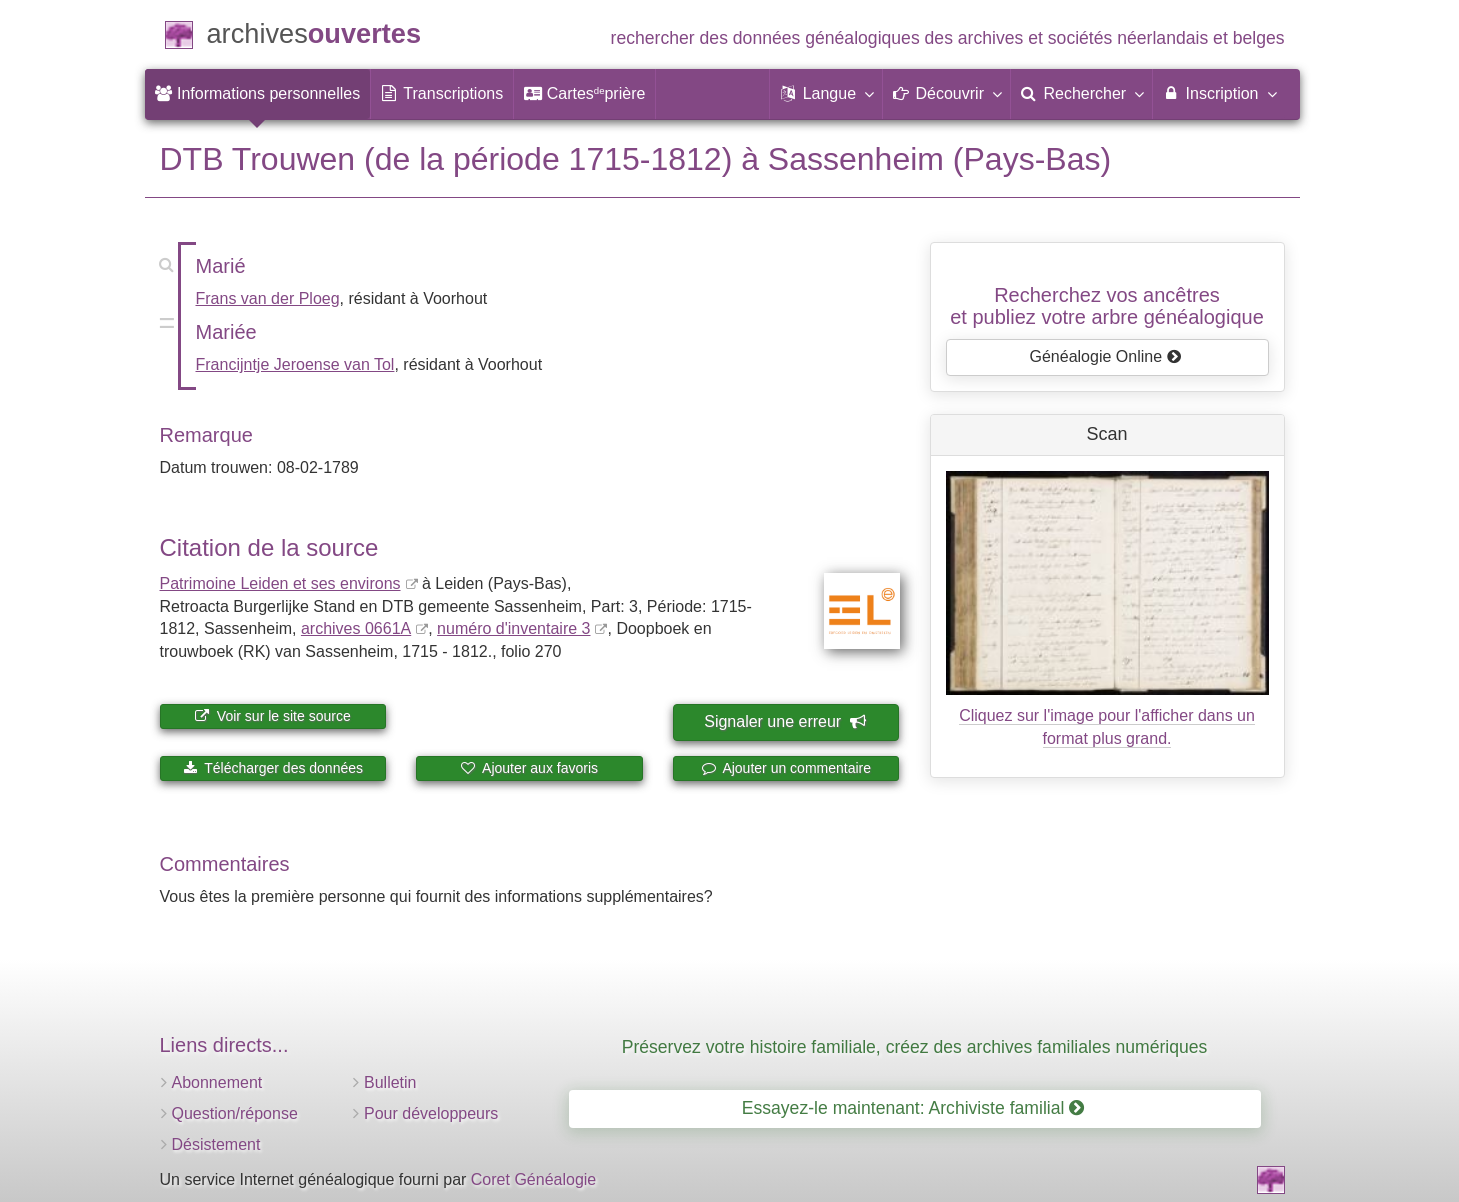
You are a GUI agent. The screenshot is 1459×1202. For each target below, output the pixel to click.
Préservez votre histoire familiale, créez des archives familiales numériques (915, 1047)
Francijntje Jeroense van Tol (295, 364)
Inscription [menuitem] (1218, 93)
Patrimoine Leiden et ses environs (280, 583)
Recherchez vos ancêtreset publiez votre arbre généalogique (1107, 306)
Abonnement (217, 1082)
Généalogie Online (1106, 356)
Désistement (216, 1144)
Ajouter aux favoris (529, 768)
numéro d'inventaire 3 (513, 628)
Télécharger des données (273, 768)
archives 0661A (356, 628)
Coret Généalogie (533, 1179)
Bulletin (390, 1082)
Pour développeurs (431, 1113)
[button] (826, 94)
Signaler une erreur (784, 721)
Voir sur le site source (273, 716)
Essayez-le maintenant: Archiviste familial (913, 1108)
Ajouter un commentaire (786, 768)
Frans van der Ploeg (268, 298)
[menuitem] (258, 94)
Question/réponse (235, 1113)
